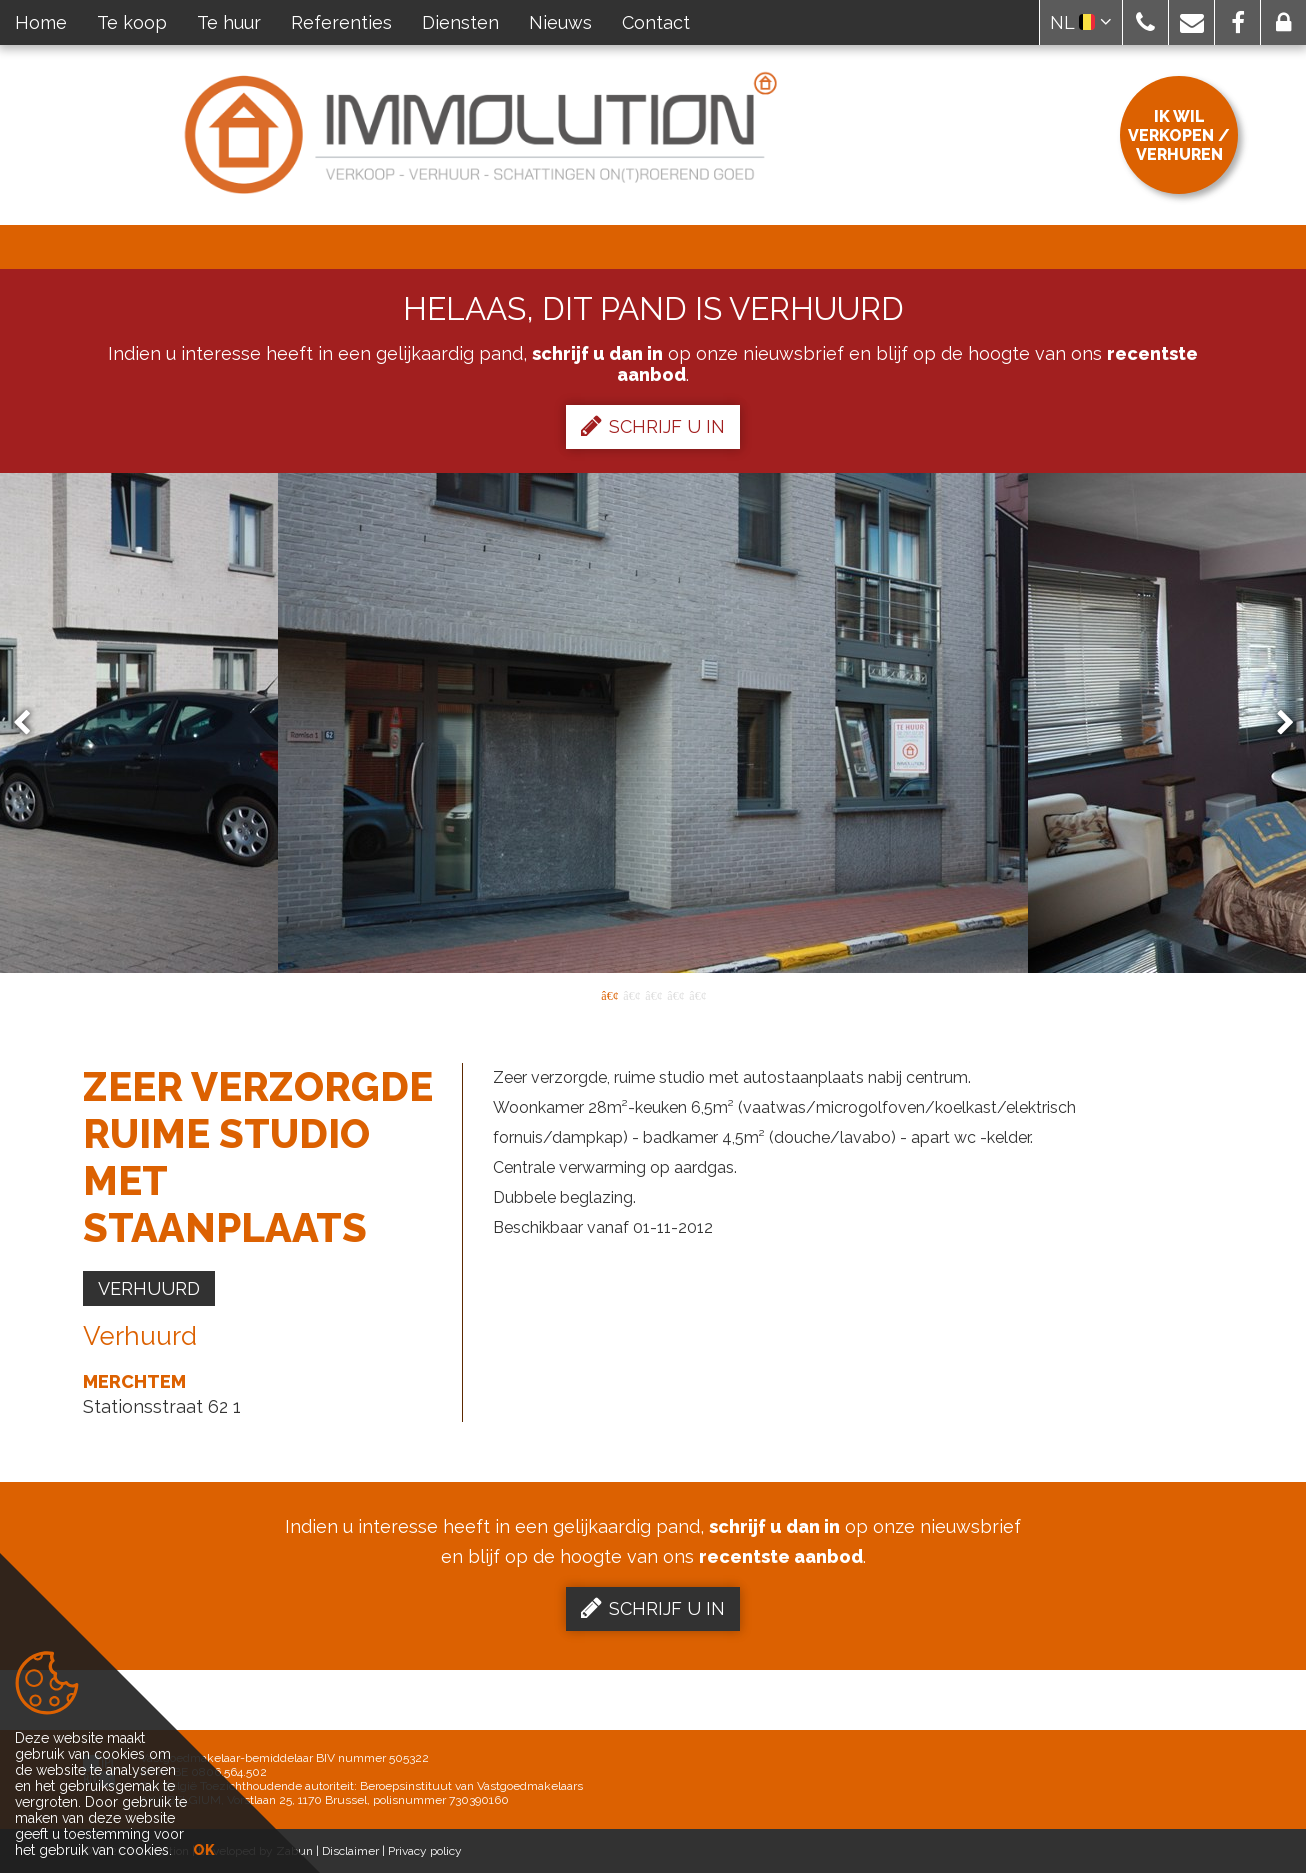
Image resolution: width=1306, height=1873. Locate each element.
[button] (1145, 22)
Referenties (341, 22)
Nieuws (560, 22)
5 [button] (697, 994)
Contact (656, 22)
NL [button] (1081, 22)
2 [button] (631, 994)
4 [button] (675, 994)
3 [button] (653, 994)
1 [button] (609, 994)
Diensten (460, 22)
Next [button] (1276, 723)
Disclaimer (350, 1851)
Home (41, 22)
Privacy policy (425, 1851)
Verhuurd (149, 1288)
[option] (653, 723)
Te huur (229, 22)
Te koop (132, 22)
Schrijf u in (653, 426)
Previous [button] (31, 723)
